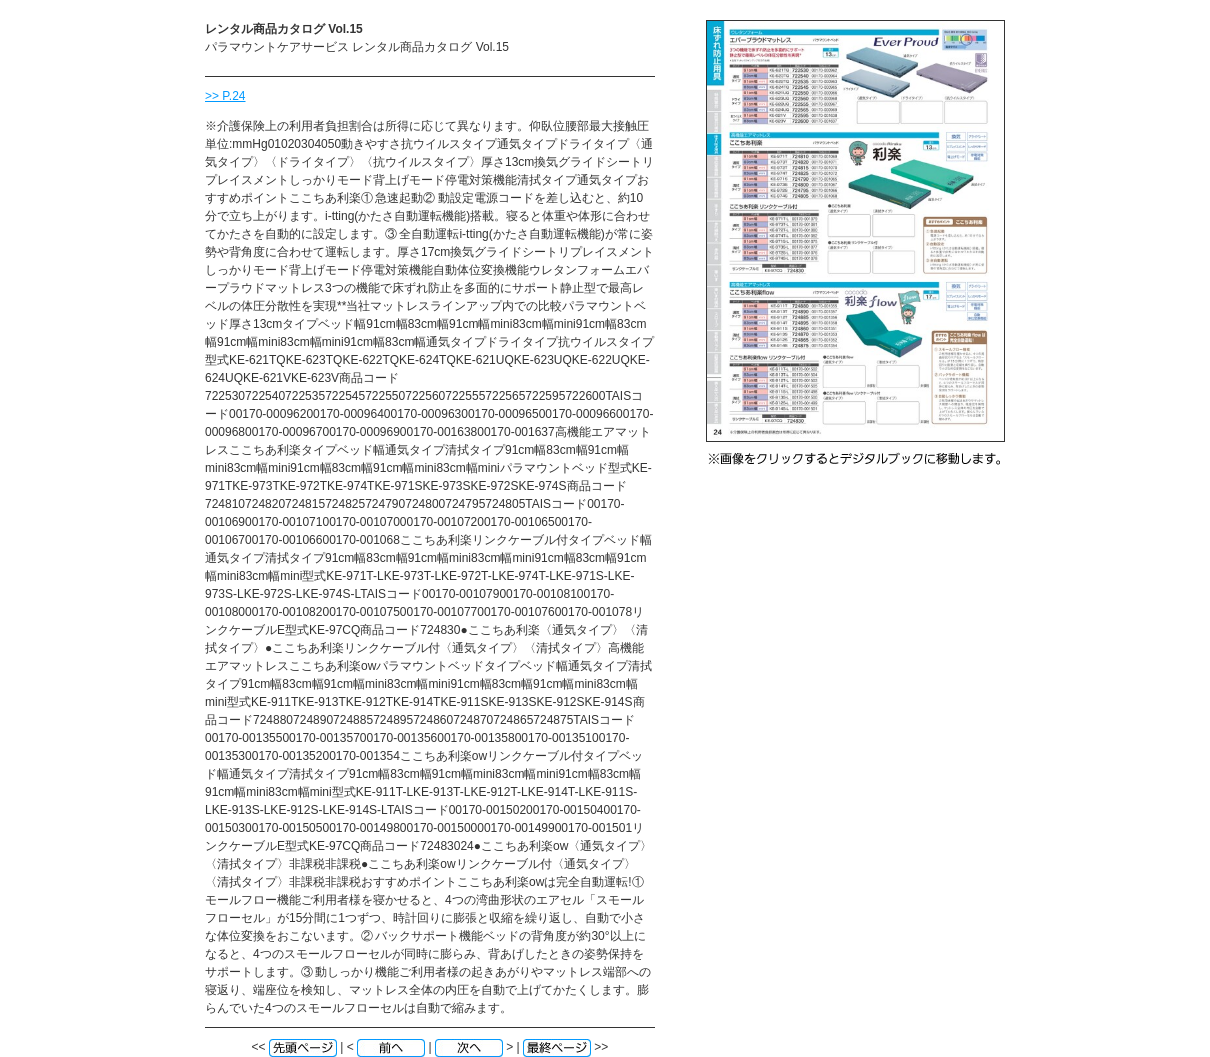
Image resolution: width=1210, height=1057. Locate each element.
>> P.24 (225, 96)
